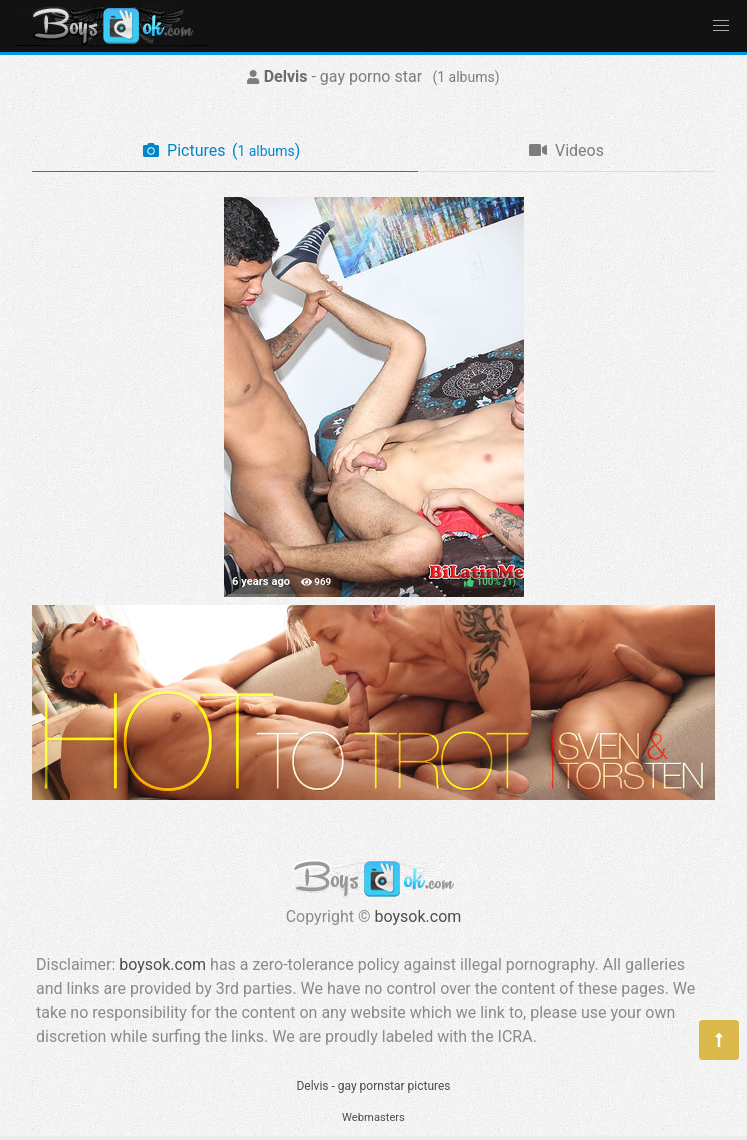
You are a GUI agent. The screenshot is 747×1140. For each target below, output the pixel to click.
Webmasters (373, 1117)
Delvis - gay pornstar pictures (373, 1086)
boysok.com (418, 916)
